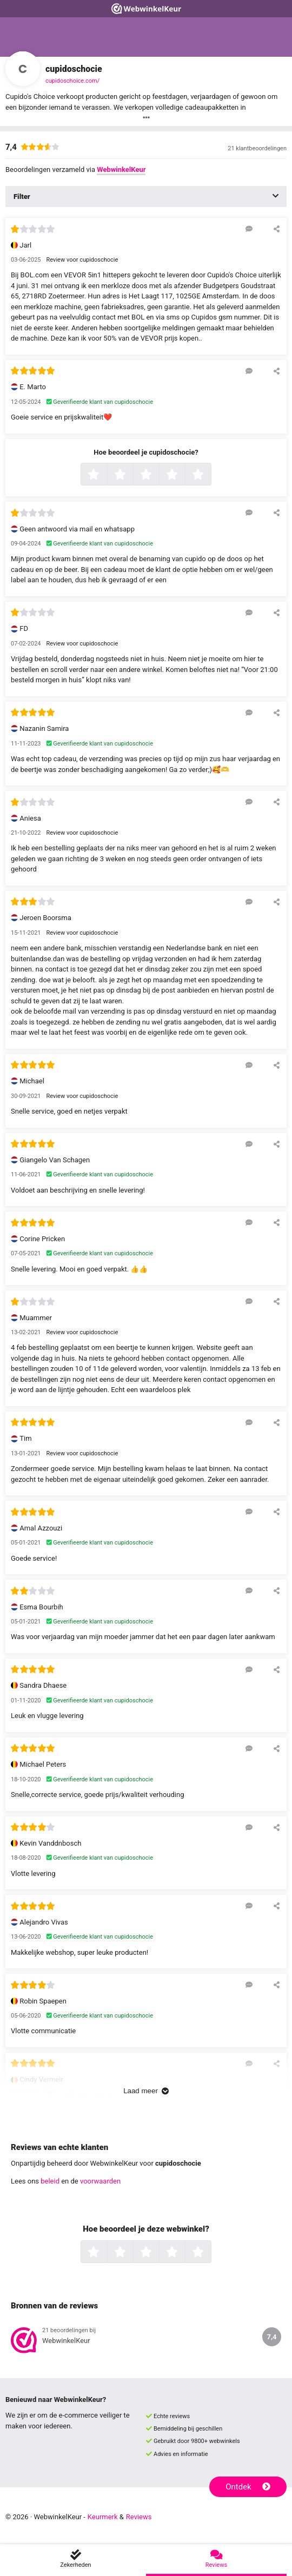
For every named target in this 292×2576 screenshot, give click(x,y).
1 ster (105, 475)
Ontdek (247, 2487)
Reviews (139, 2517)
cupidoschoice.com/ (72, 80)
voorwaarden (100, 2181)
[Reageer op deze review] (249, 228)
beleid (50, 2181)
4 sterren (184, 475)
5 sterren (210, 475)
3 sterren (158, 475)
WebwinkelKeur (121, 169)
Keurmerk (103, 2517)
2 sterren (132, 475)
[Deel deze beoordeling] (276, 228)
